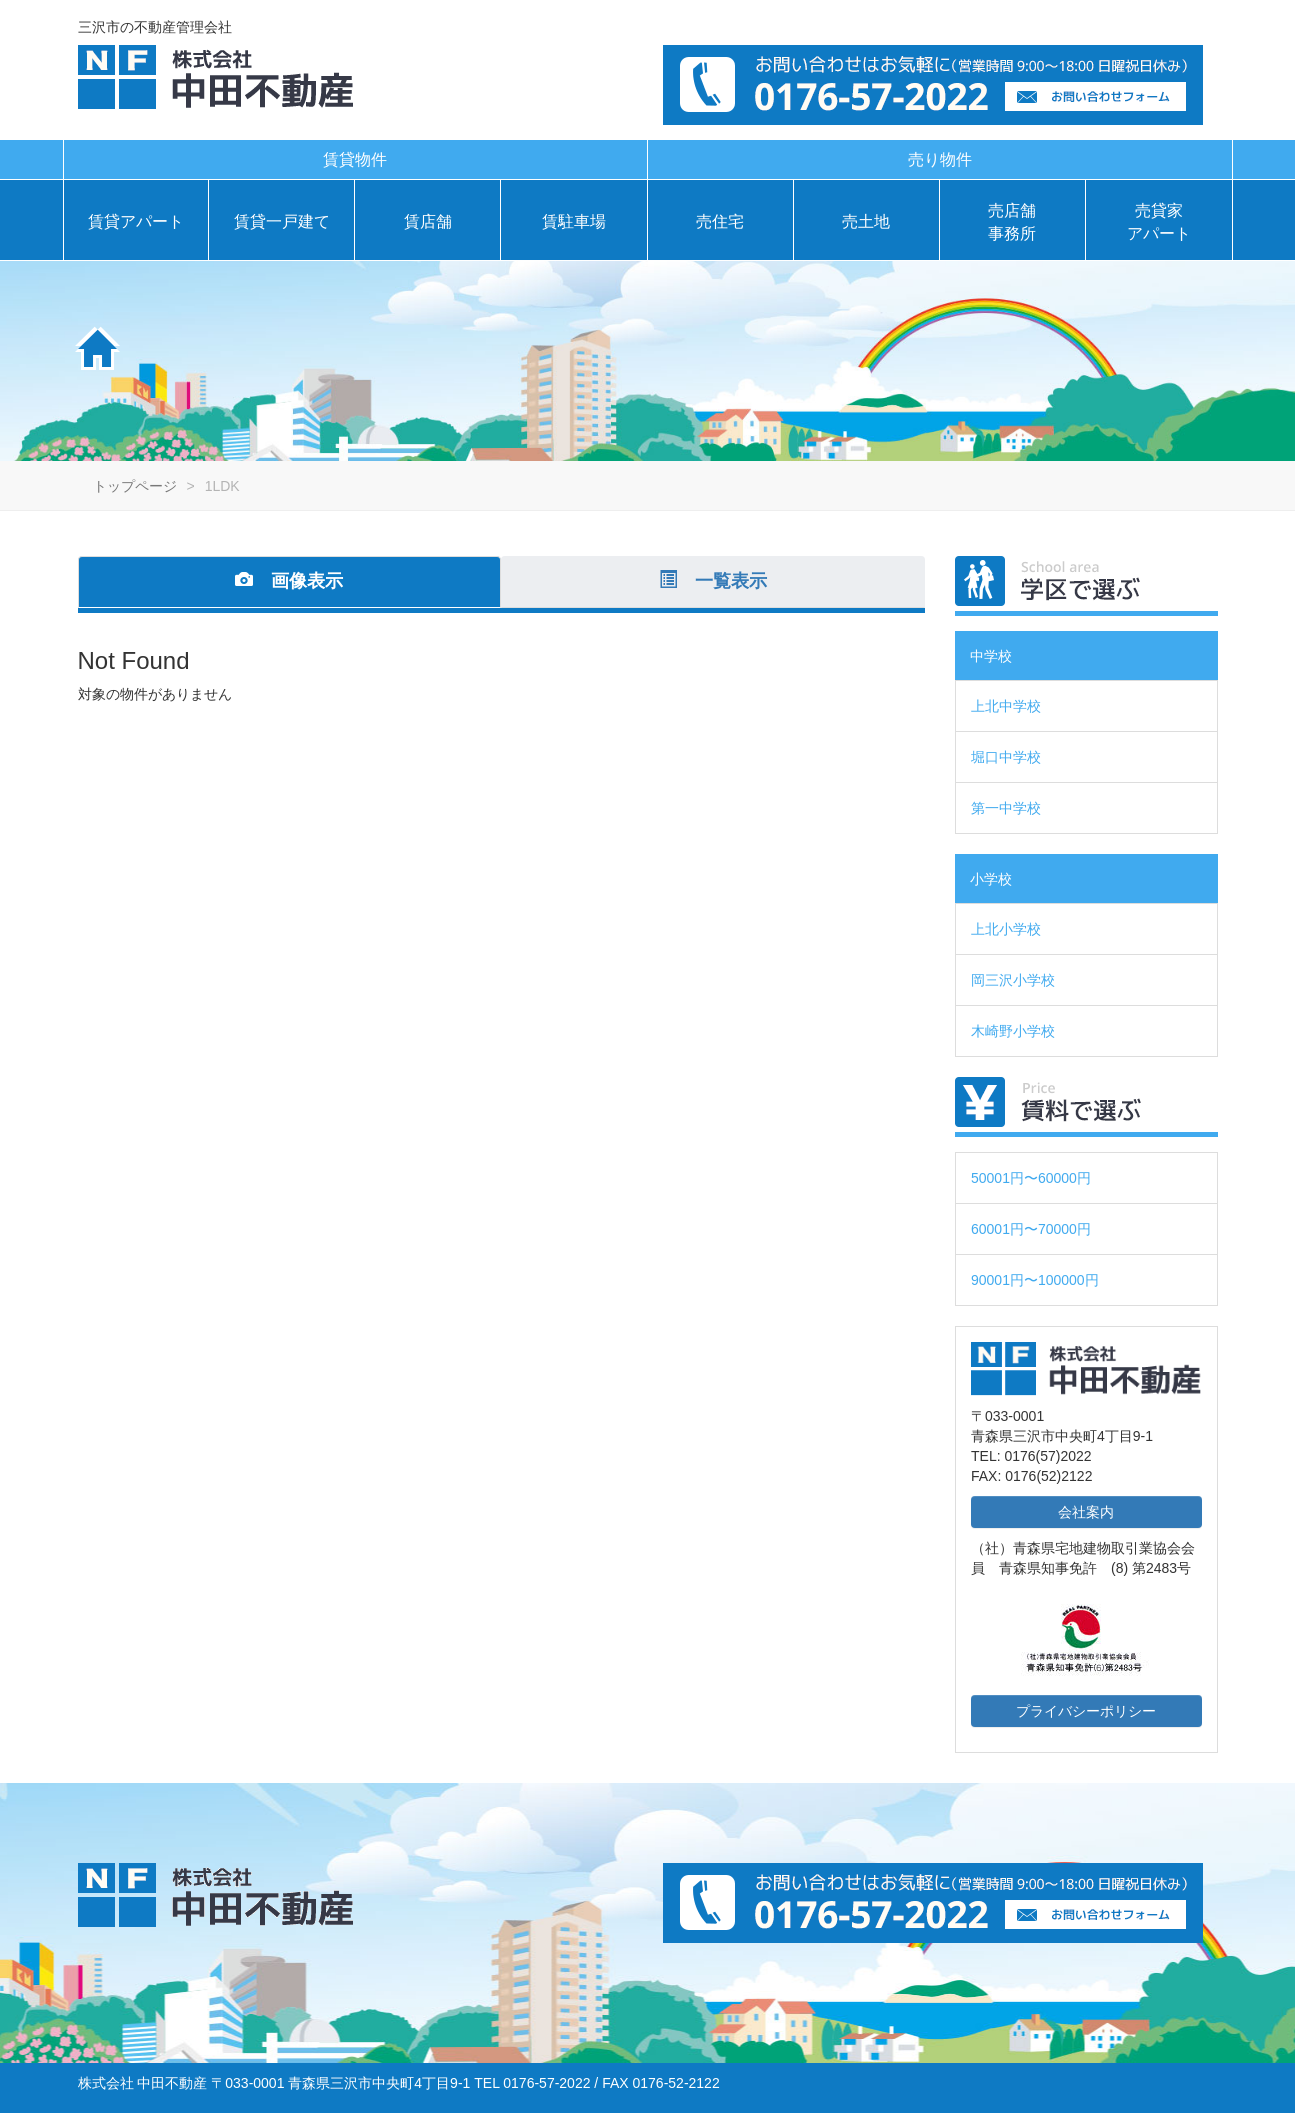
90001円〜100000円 (1035, 1280)
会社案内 (1086, 1512)
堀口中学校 (1006, 757)
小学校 (991, 879)
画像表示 (289, 580)
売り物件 (940, 159)
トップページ (135, 486)
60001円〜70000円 (1031, 1229)
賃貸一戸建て (282, 221)
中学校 (991, 656)
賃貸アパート (136, 221)
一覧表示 (713, 580)
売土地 (866, 221)
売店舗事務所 (1012, 222)
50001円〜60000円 (1031, 1178)
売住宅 (720, 221)
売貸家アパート (1159, 222)
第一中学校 (1006, 808)
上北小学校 (1006, 929)
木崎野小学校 (1013, 1031)
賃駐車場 (574, 221)
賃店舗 (428, 221)
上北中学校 (1006, 706)
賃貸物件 (355, 159)
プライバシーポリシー (1086, 1711)
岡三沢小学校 (1013, 980)
